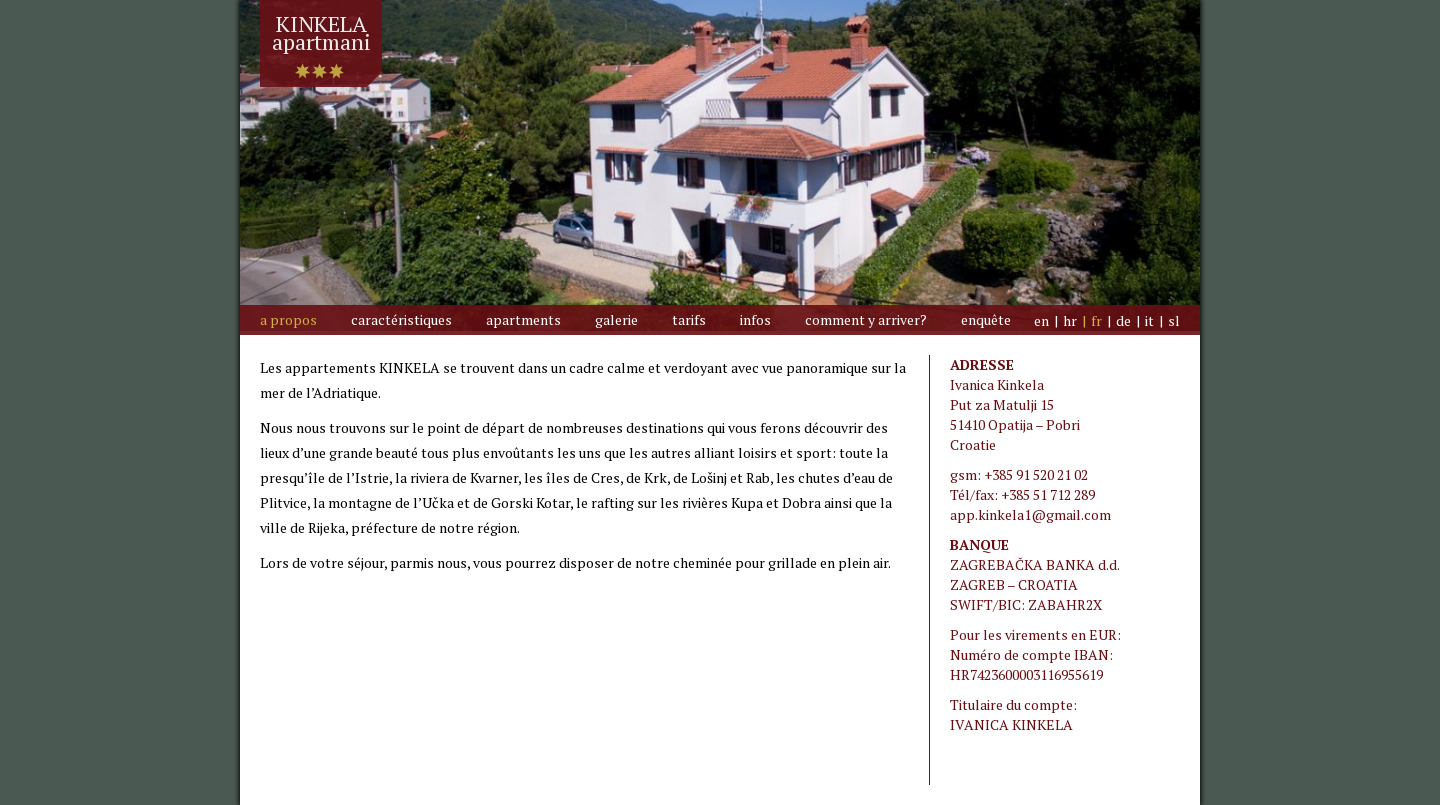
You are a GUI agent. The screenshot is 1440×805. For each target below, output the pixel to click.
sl (1174, 320)
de (1123, 320)
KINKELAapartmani (321, 25)
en (1041, 320)
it (1149, 320)
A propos (288, 319)
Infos (755, 319)
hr (1070, 320)
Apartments (523, 319)
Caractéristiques (401, 319)
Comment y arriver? (866, 319)
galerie (616, 319)
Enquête (986, 319)
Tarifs (689, 319)
